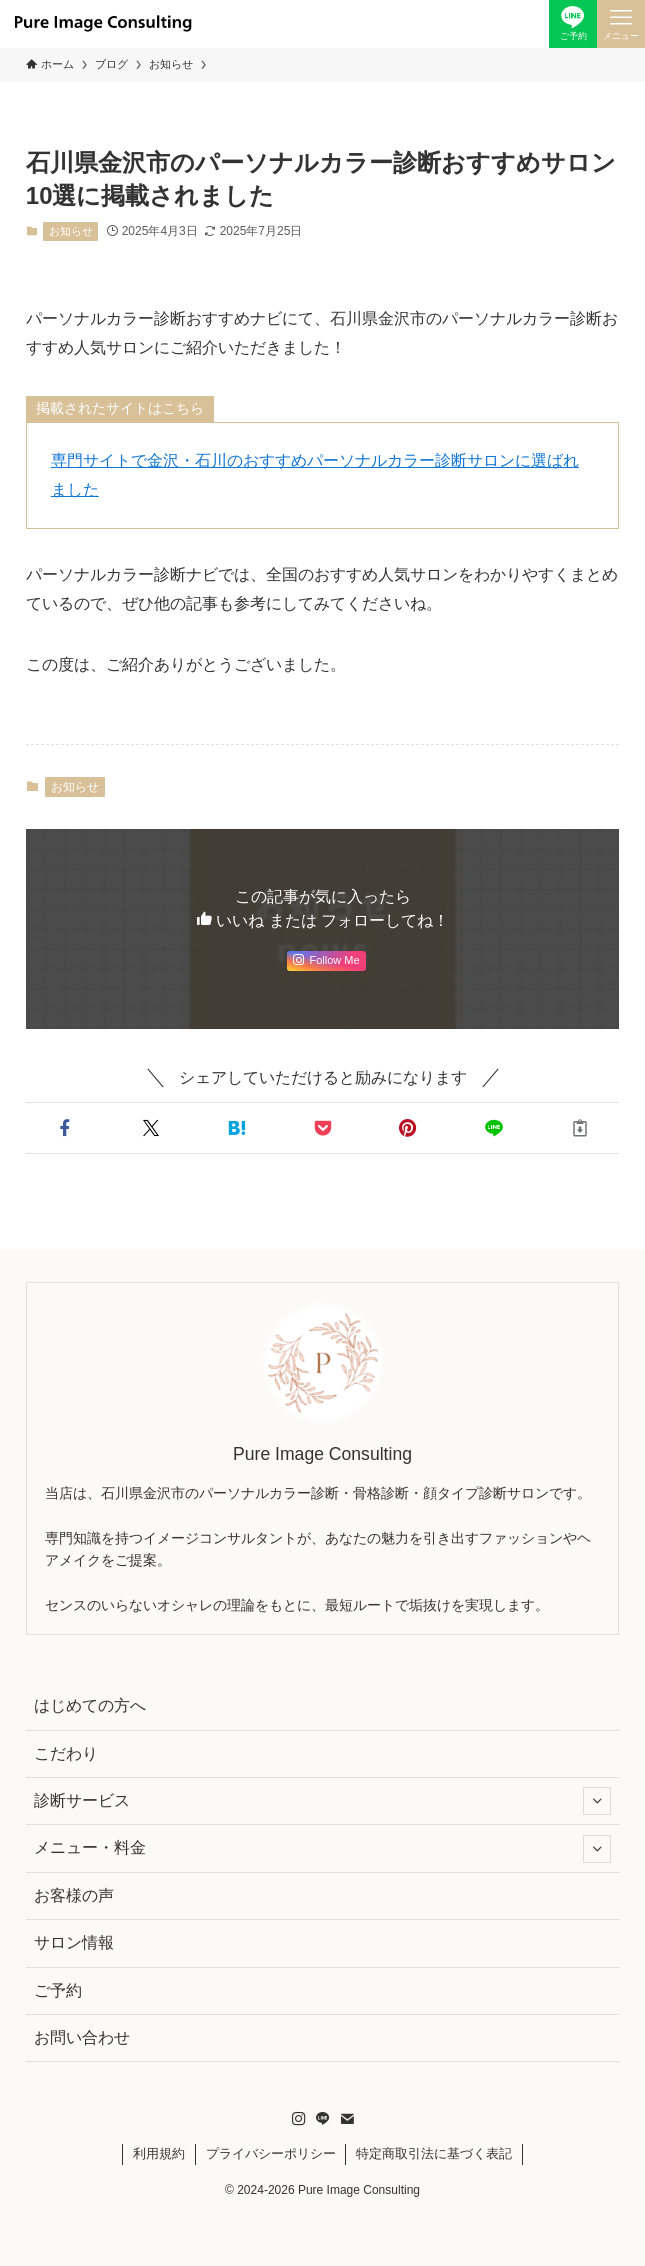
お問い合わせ (82, 2037)
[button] (65, 1128)
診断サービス (322, 1801)
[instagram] (299, 2119)
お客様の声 (74, 1895)
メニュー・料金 (322, 1849)
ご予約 (58, 1990)
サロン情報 (74, 1942)
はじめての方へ (90, 1705)
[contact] (347, 2119)
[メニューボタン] (621, 24)
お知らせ (71, 231)
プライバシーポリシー (271, 2153)
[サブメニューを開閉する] (597, 1801)
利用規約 (159, 2153)
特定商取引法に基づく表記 (434, 2153)
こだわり (66, 1753)
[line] (323, 2119)
